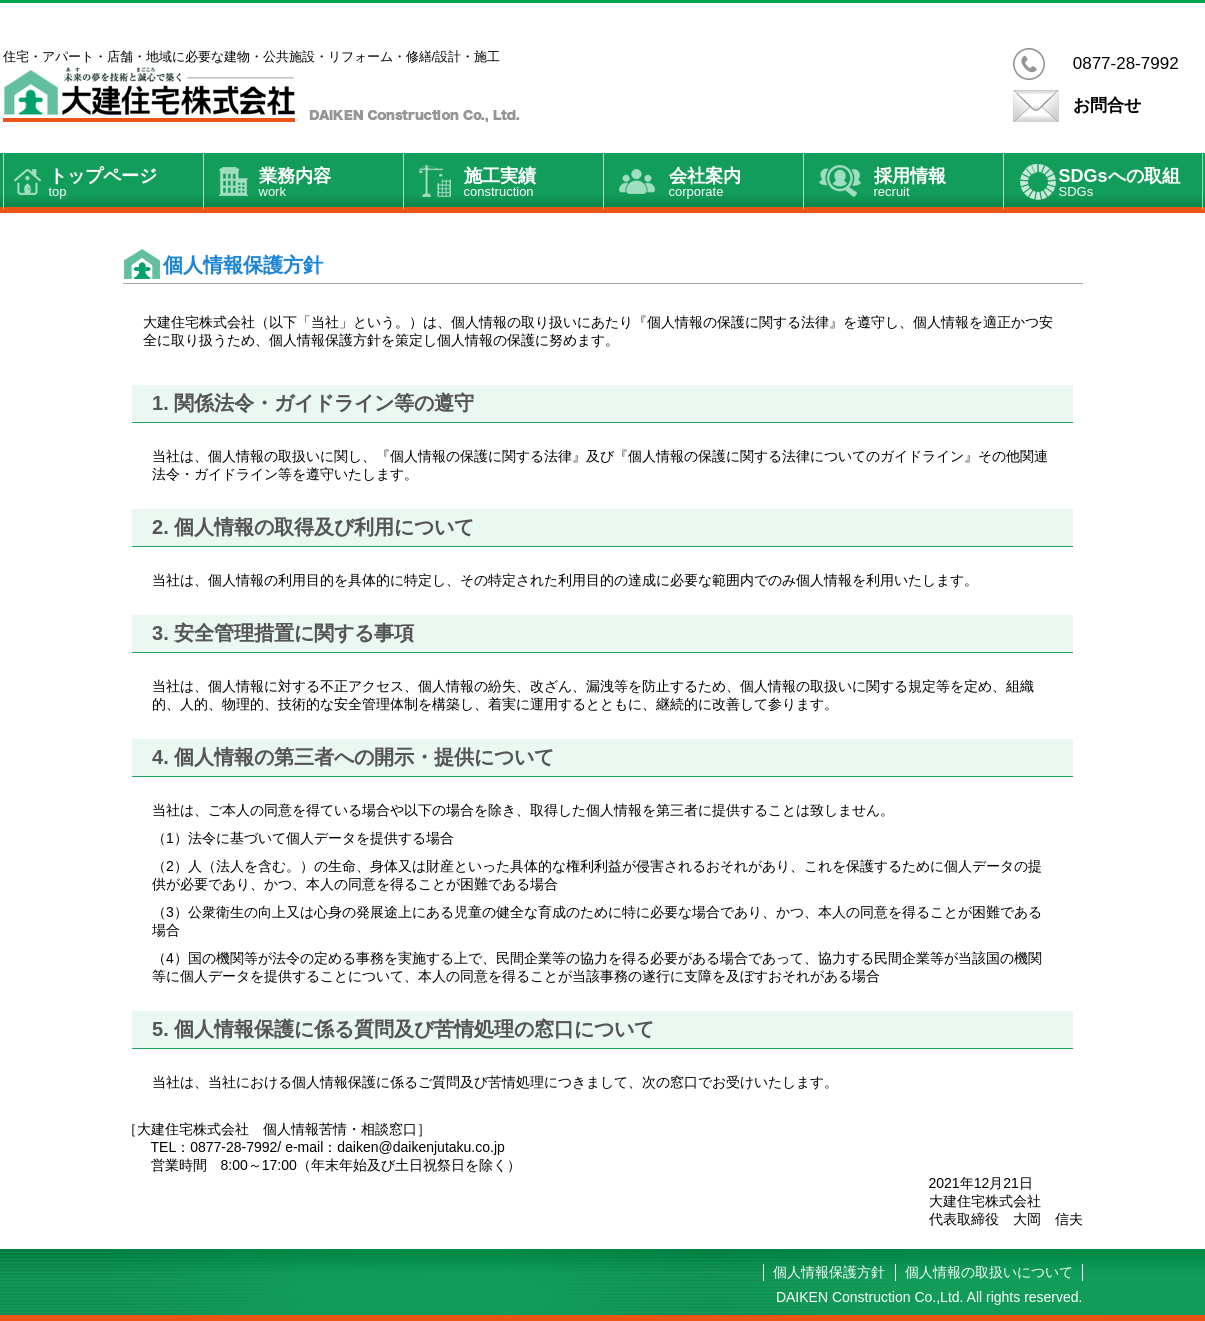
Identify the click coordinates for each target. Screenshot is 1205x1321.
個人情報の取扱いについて (989, 1272)
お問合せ (1107, 105)
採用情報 (938, 184)
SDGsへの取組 (1130, 184)
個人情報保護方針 (829, 1272)
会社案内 (736, 184)
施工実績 (533, 184)
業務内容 (331, 184)
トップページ (126, 184)
